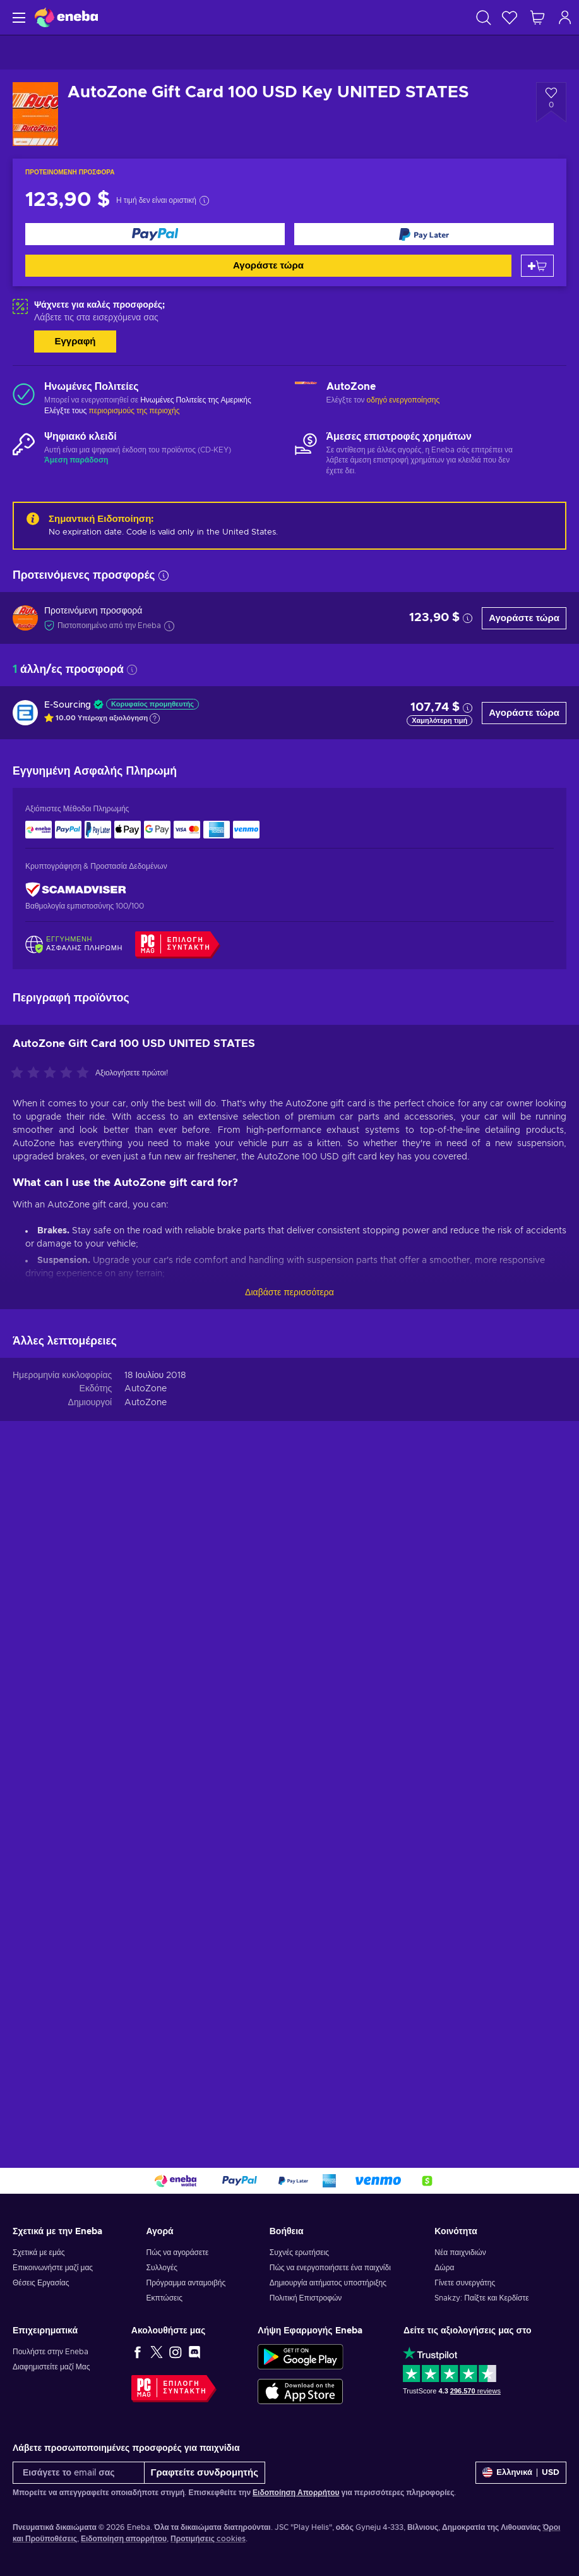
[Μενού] (17, 17)
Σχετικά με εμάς (39, 2252)
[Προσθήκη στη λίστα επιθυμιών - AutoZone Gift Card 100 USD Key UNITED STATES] (551, 102)
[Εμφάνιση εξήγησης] (155, 718)
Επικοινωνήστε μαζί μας (53, 2267)
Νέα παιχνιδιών (460, 2252)
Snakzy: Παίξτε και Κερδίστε (481, 2298)
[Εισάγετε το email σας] (79, 2473)
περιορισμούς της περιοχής (133, 410)
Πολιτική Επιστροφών (306, 2298)
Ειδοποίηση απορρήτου (124, 2539)
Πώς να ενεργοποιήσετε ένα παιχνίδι (330, 2267)
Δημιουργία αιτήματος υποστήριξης (328, 2283)
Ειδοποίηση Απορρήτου (296, 2492)
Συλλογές (161, 2267)
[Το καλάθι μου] (537, 17)
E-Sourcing (67, 705)
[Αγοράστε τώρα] (155, 234)
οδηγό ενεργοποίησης (403, 400)
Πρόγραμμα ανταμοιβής (185, 2283)
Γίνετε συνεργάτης (464, 2283)
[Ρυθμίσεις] (520, 2473)
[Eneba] (66, 17)
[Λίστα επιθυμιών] (509, 17)
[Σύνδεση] (565, 17)
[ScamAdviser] (75, 889)
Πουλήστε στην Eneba (50, 2351)
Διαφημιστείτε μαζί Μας (51, 2367)
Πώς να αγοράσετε (177, 2252)
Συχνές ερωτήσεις (299, 2252)
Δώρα (444, 2267)
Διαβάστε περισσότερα (289, 1292)
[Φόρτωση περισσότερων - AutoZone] (306, 394)
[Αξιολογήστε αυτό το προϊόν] (53, 1073)
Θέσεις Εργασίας (41, 2283)
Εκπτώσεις (164, 2298)
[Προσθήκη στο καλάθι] (537, 266)
